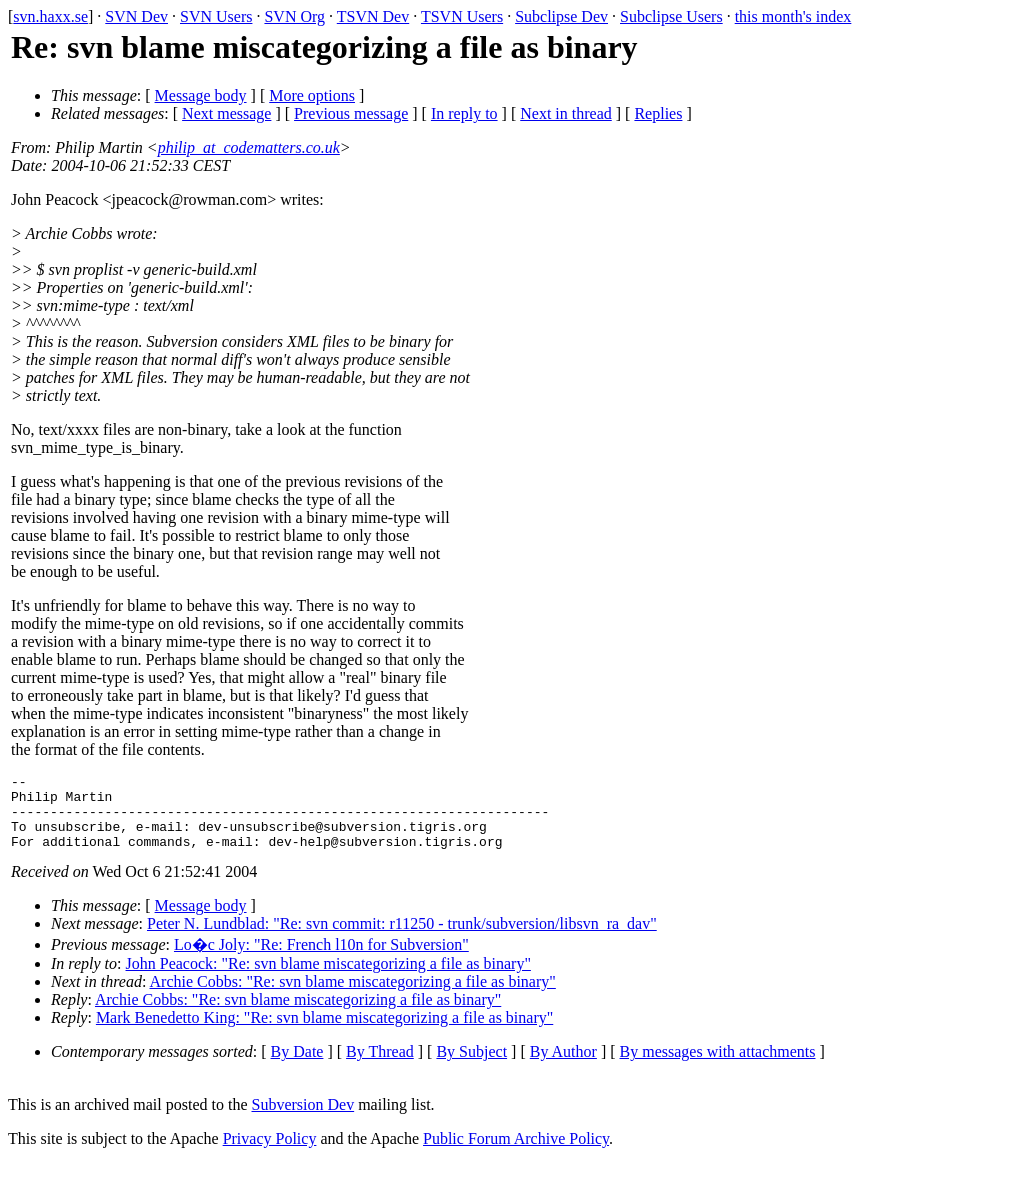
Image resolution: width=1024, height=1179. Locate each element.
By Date (297, 1066)
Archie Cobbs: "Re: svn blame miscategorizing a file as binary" (353, 996)
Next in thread (566, 113)
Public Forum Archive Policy (516, 1153)
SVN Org (294, 16)
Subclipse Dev (561, 16)
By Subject (471, 1066)
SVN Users (216, 16)
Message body (201, 95)
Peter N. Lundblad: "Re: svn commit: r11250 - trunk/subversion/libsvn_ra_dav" (402, 938)
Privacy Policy (270, 1153)
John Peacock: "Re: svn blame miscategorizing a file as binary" (328, 978)
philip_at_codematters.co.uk (249, 147)
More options (312, 95)
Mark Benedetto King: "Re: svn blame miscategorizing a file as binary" (324, 1032)
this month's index (793, 16)
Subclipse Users (671, 16)
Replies (658, 113)
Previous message (351, 113)
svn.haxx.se (50, 16)
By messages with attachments (718, 1066)
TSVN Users (462, 16)
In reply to (464, 113)
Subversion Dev (303, 1119)
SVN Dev (136, 16)
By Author (563, 1066)
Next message (226, 113)
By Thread (380, 1066)
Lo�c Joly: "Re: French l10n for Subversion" (321, 959)
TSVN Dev (373, 16)
